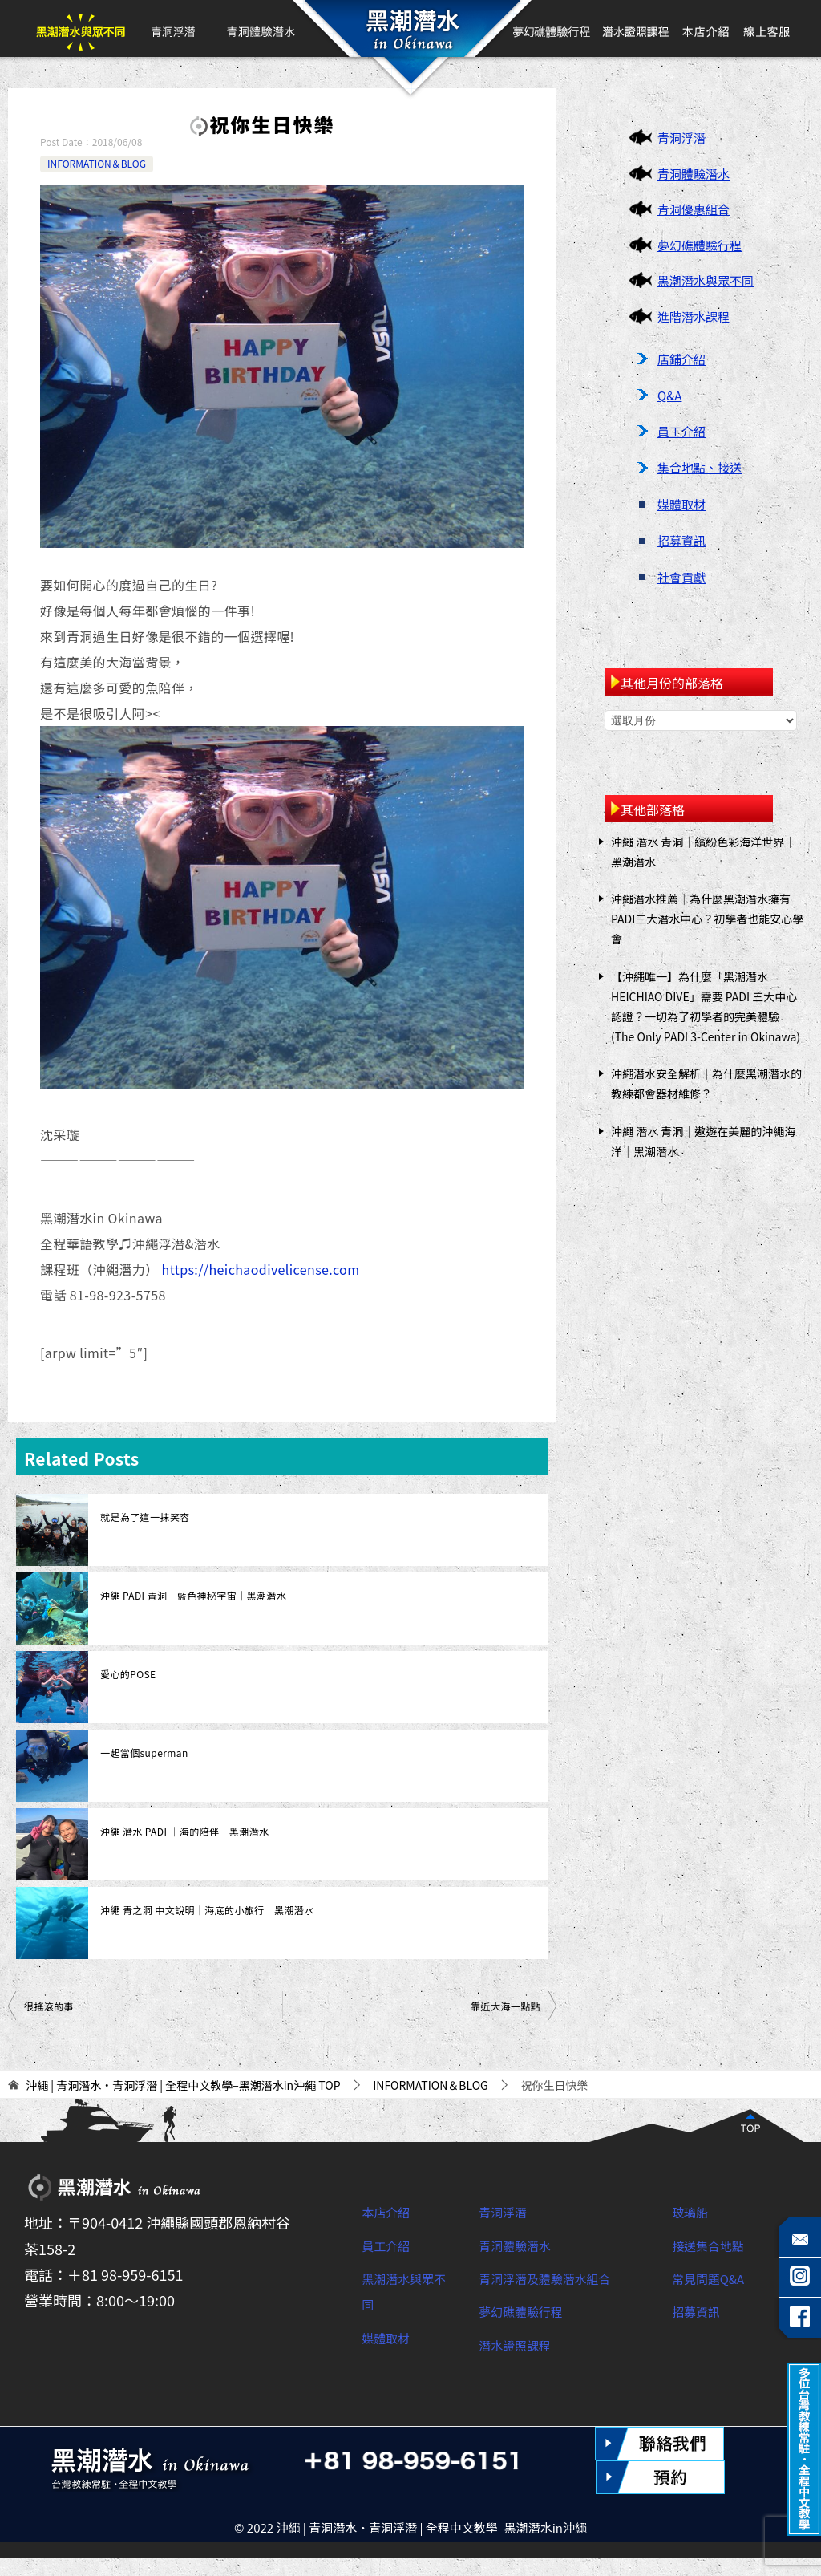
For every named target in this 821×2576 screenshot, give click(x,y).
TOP (183, 2085)
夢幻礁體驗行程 (552, 28)
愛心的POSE (128, 1674)
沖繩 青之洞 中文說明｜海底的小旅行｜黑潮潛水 (207, 1910)
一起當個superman (144, 1752)
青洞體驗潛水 (259, 28)
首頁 (409, 28)
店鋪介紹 (681, 359)
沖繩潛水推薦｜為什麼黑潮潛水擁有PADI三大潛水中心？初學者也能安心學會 (707, 918)
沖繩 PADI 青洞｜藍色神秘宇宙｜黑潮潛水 (193, 1595)
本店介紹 (706, 28)
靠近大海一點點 (505, 2006)
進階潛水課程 (693, 316)
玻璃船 (693, 2211)
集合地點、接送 (699, 467)
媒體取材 (681, 504)
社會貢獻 (681, 577)
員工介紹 (681, 431)
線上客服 (766, 28)
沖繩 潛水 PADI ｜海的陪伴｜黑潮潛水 (184, 1831)
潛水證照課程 (522, 2344)
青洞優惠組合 (693, 209)
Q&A (669, 395)
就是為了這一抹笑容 (145, 1516)
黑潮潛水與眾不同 (80, 28)
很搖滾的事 (49, 2006)
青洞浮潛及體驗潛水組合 (558, 2277)
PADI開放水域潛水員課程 (636, 28)
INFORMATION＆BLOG (96, 163)
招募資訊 (681, 540)
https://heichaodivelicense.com (261, 1269)
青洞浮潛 (172, 28)
